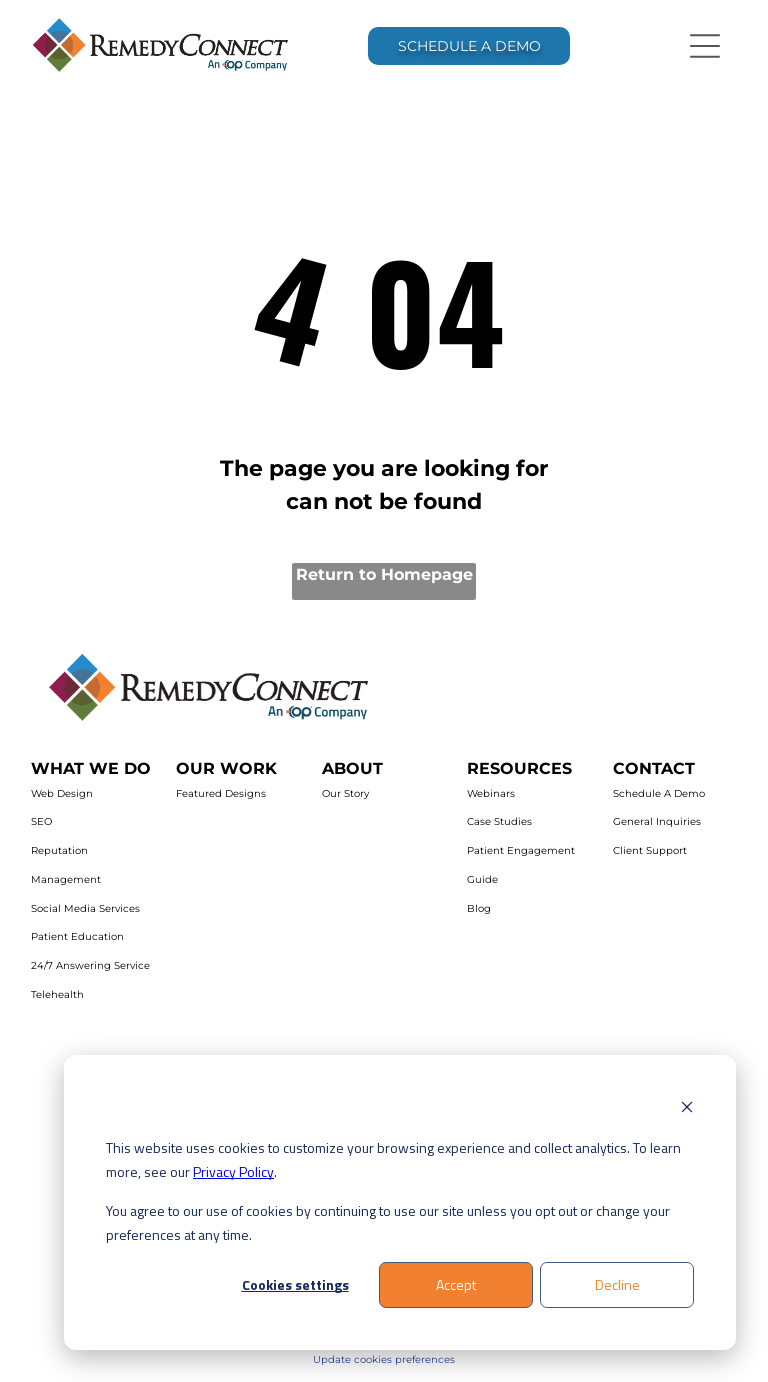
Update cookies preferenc (378, 1359)
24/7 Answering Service (90, 965)
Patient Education (77, 936)
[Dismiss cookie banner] (687, 1109)
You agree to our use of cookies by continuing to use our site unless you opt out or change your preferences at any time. (388, 1223)
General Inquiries (657, 821)
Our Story (345, 793)
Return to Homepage (384, 574)
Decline (617, 1284)
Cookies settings (295, 1284)
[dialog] (400, 1202)
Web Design (62, 793)
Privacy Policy (233, 1171)
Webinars (491, 793)
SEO (41, 821)
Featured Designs (221, 793)
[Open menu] (705, 46)
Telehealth (57, 994)
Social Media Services (85, 908)
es (449, 1359)
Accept (456, 1284)
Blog (479, 908)
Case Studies (499, 821)
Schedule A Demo (659, 793)
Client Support (650, 850)
